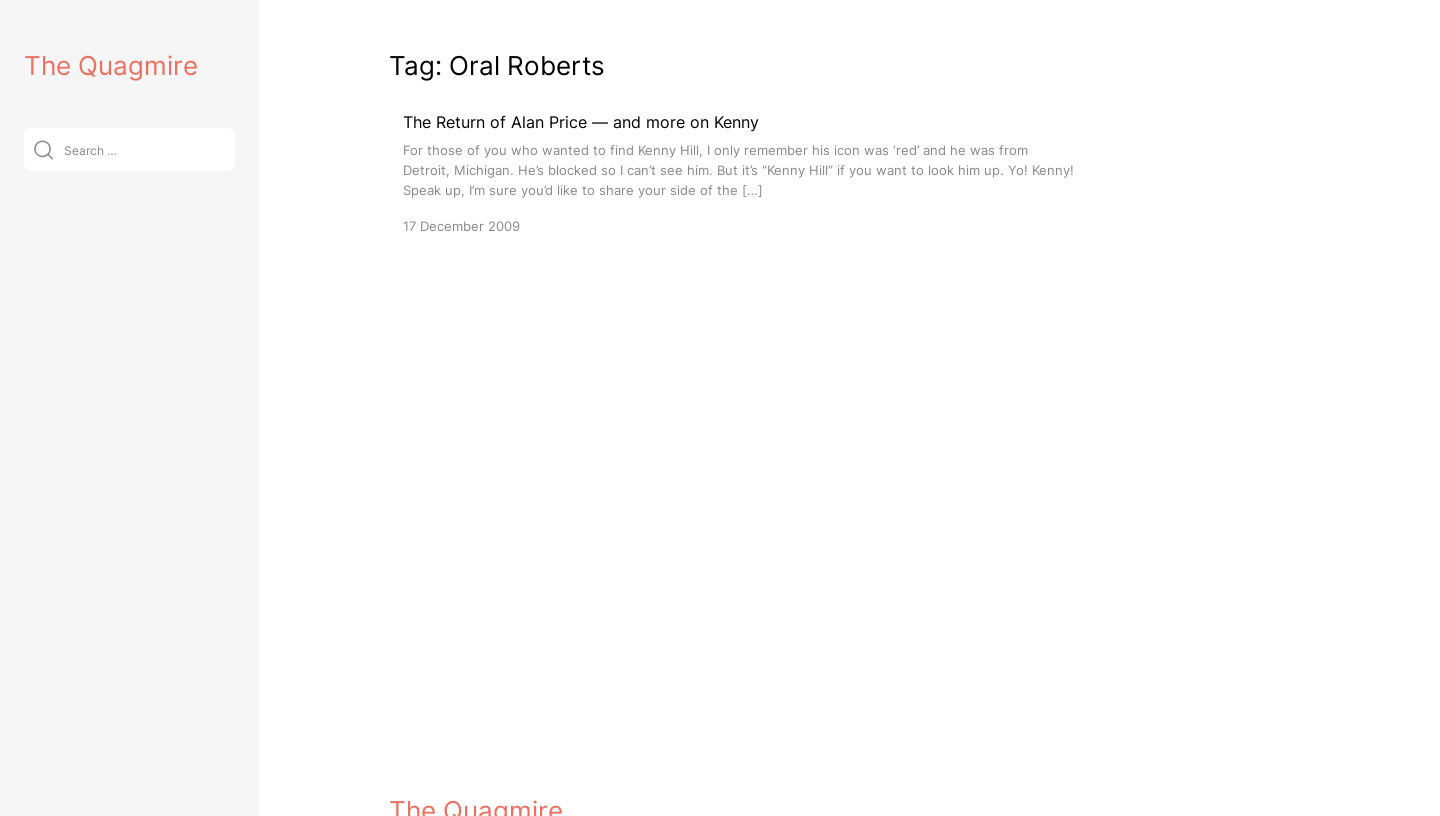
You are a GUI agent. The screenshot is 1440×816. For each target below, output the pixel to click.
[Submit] (43, 149)
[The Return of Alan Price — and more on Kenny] (739, 172)
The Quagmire (111, 65)
